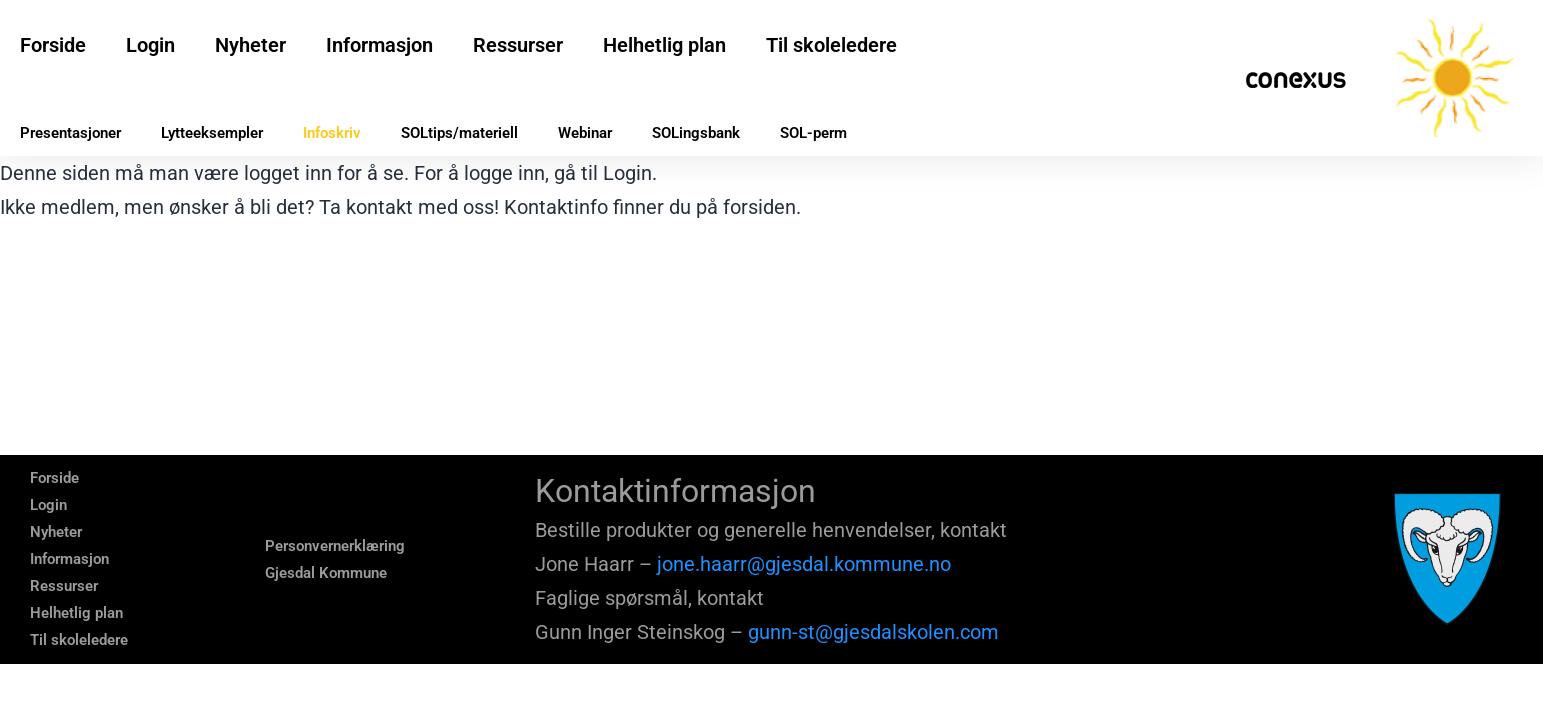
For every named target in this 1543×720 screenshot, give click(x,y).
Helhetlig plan (664, 45)
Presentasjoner (70, 133)
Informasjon (379, 45)
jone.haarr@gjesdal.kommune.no (804, 564)
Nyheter (250, 45)
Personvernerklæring (335, 546)
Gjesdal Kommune (326, 573)
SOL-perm (813, 133)
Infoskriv (332, 133)
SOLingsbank (696, 133)
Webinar (585, 133)
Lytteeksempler (212, 133)
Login (150, 45)
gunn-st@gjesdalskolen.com (873, 632)
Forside (53, 45)
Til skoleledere (831, 45)
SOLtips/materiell (459, 133)
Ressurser (518, 45)
